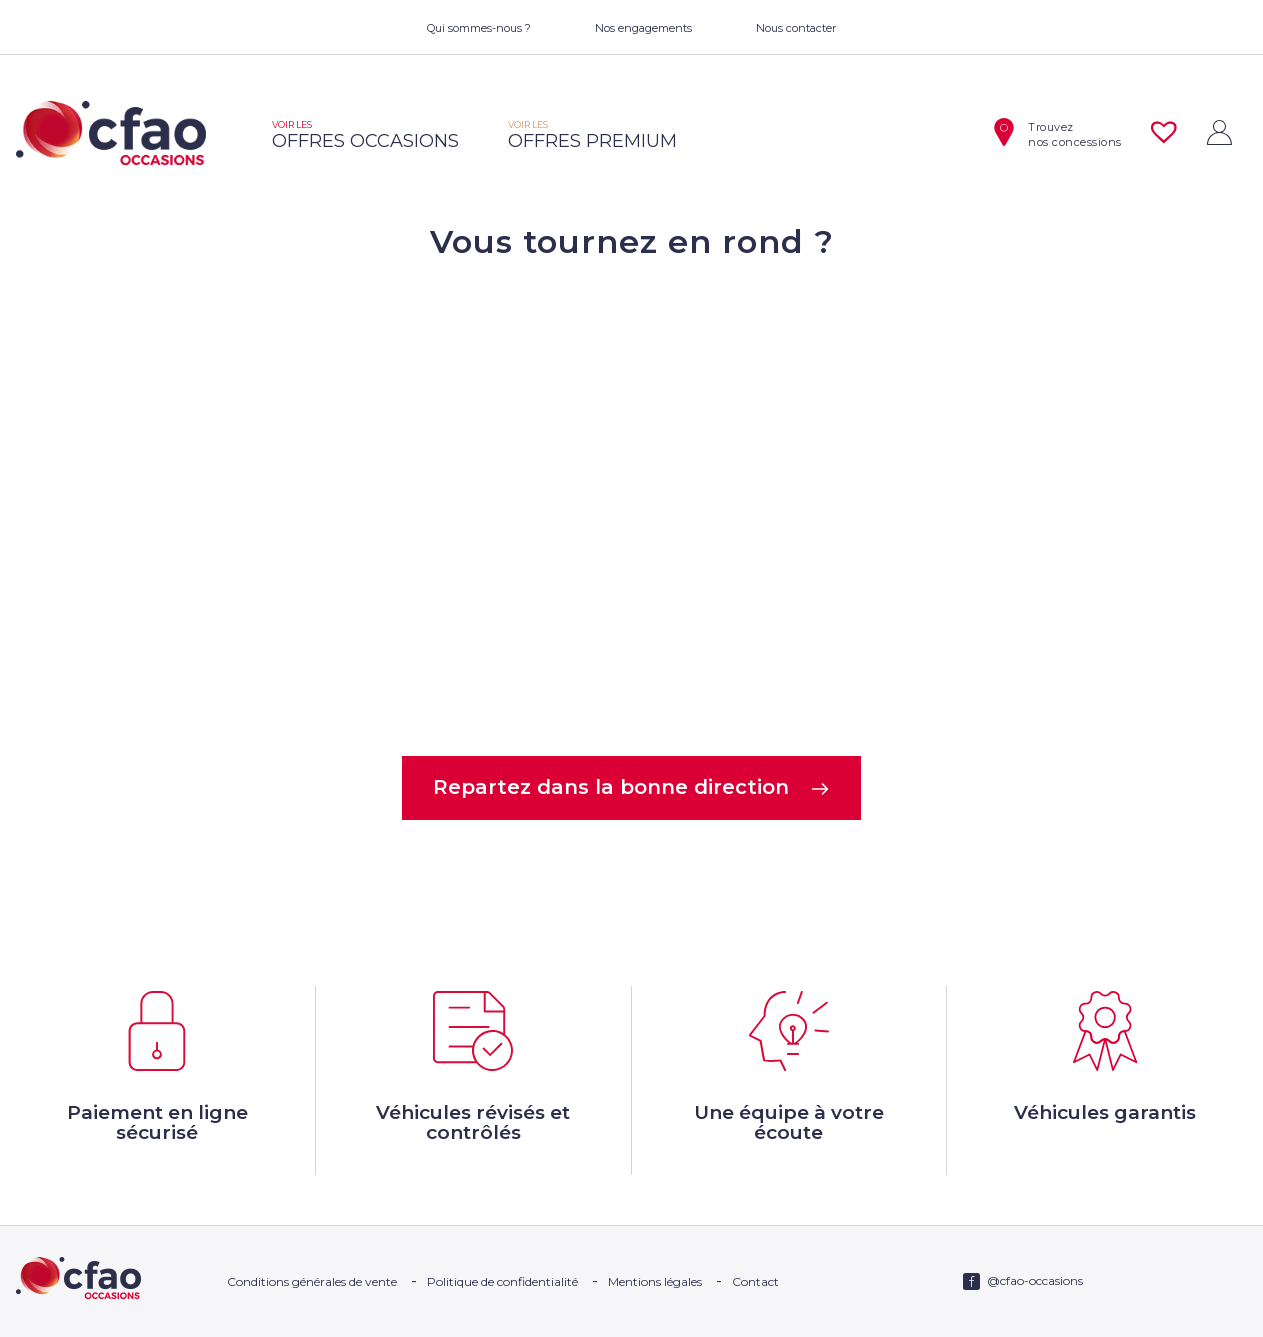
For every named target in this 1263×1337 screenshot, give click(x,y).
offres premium (592, 135)
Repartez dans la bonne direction (631, 787)
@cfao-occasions (1035, 1280)
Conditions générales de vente (312, 1281)
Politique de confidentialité (502, 1281)
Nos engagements (643, 28)
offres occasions (365, 135)
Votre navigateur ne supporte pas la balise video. (632, 506)
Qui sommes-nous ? (479, 28)
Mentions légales (655, 1281)
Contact (755, 1281)
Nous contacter (796, 28)
